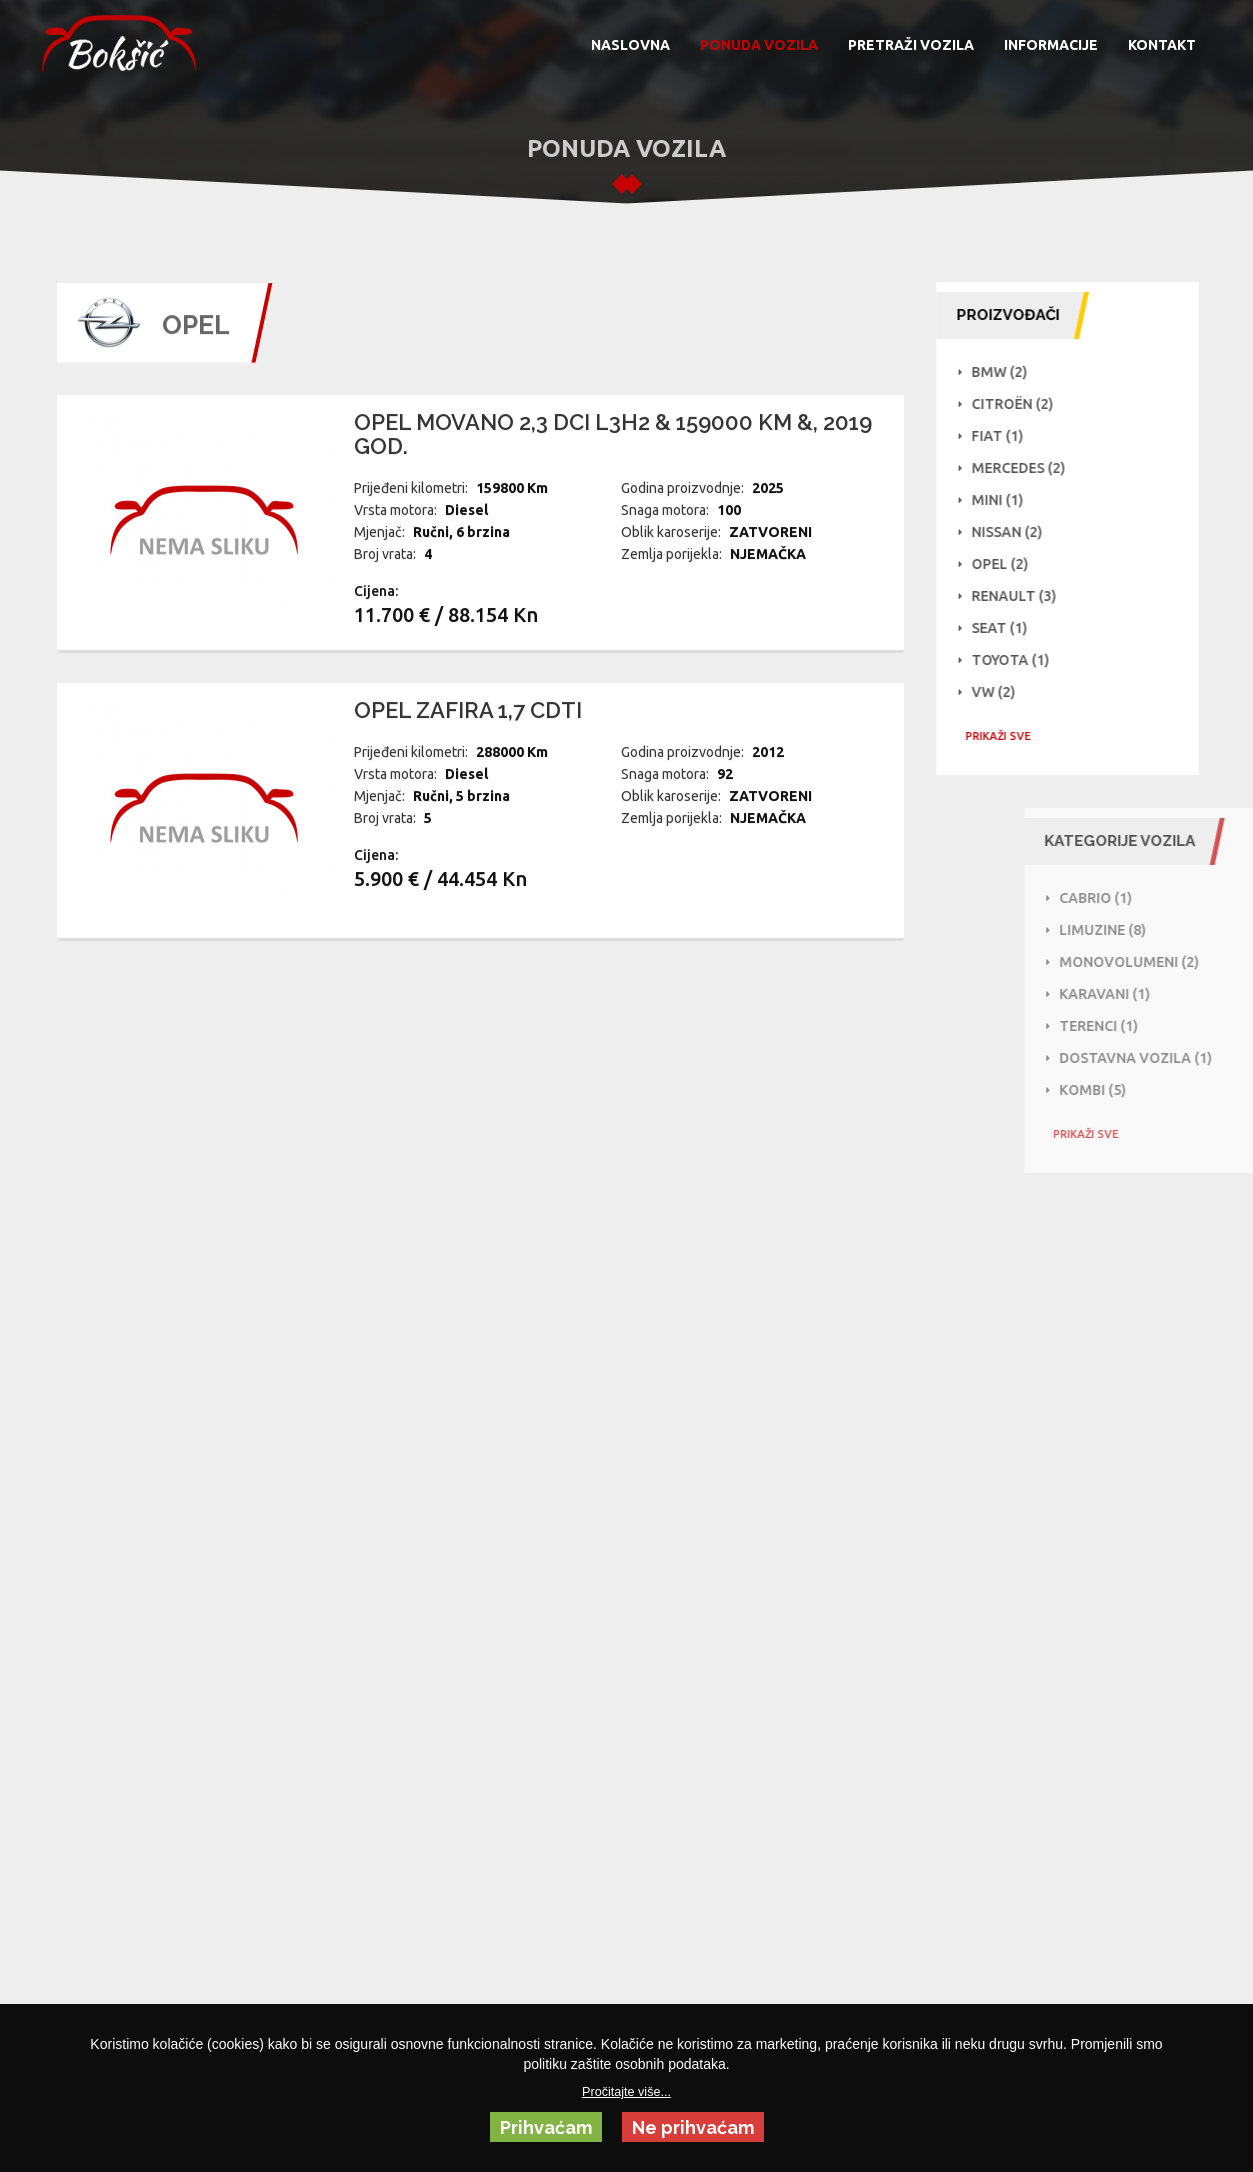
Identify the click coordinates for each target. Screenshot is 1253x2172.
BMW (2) (1007, 372)
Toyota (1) (1018, 660)
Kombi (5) (1157, 1090)
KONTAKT (1162, 45)
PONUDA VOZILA (759, 45)
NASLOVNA (630, 45)
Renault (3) (1021, 596)
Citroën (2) (1020, 404)
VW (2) (1001, 692)
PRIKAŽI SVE (1005, 736)
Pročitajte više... (626, 2092)
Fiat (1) (1005, 436)
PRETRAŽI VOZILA (911, 45)
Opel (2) (1007, 564)
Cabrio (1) (1160, 898)
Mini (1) (1005, 500)
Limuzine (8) (1167, 930)
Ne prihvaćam (693, 2127)
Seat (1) (1007, 628)
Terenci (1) (1163, 1026)
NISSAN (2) (1014, 532)
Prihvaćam (546, 2127)
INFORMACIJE (1051, 45)
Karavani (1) (1169, 994)
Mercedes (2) (1026, 468)
